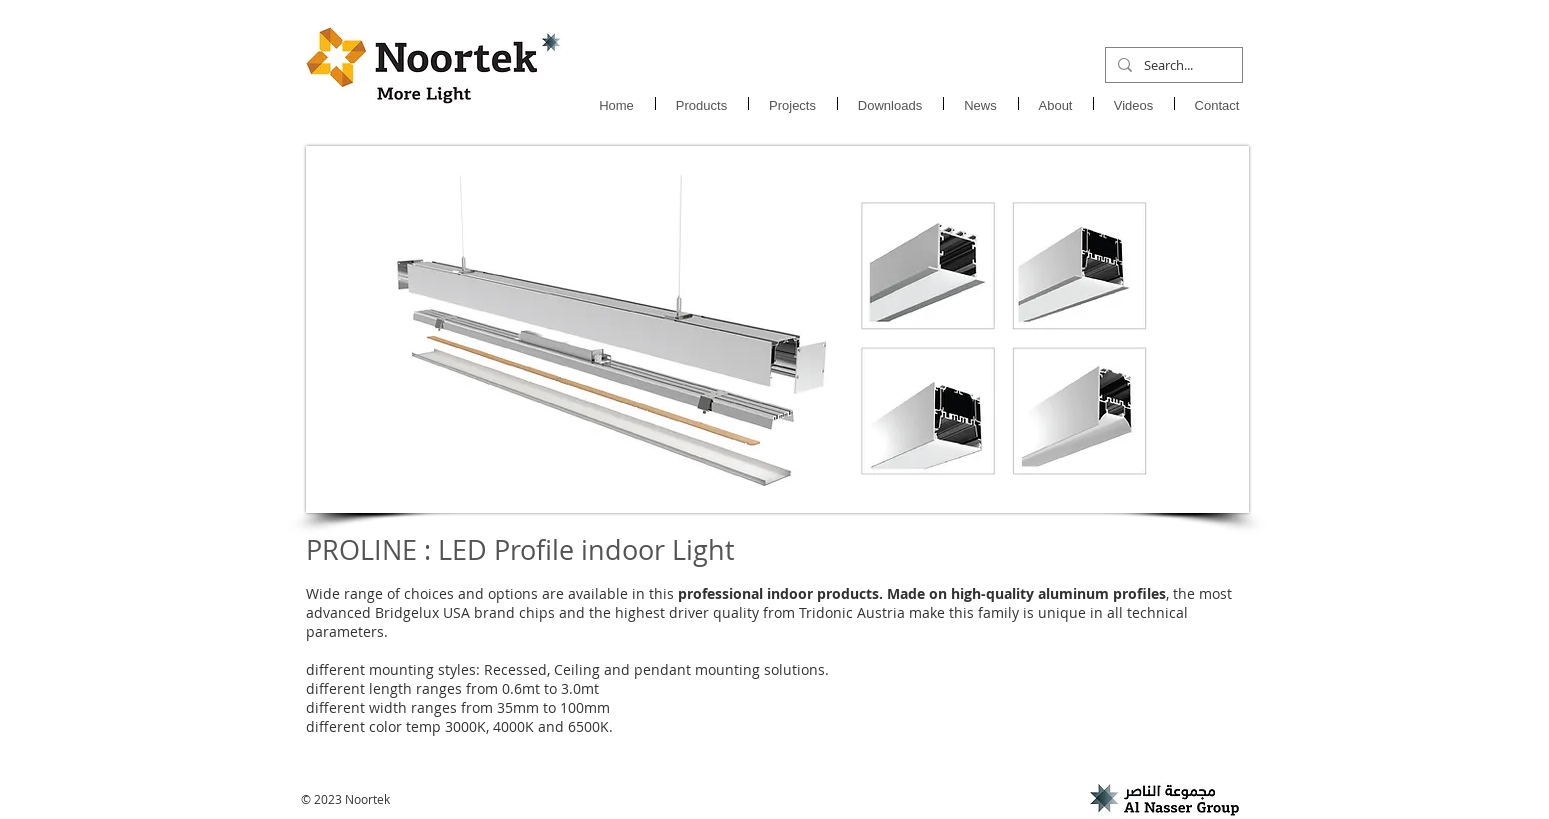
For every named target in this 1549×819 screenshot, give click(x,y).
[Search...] (1172, 65)
